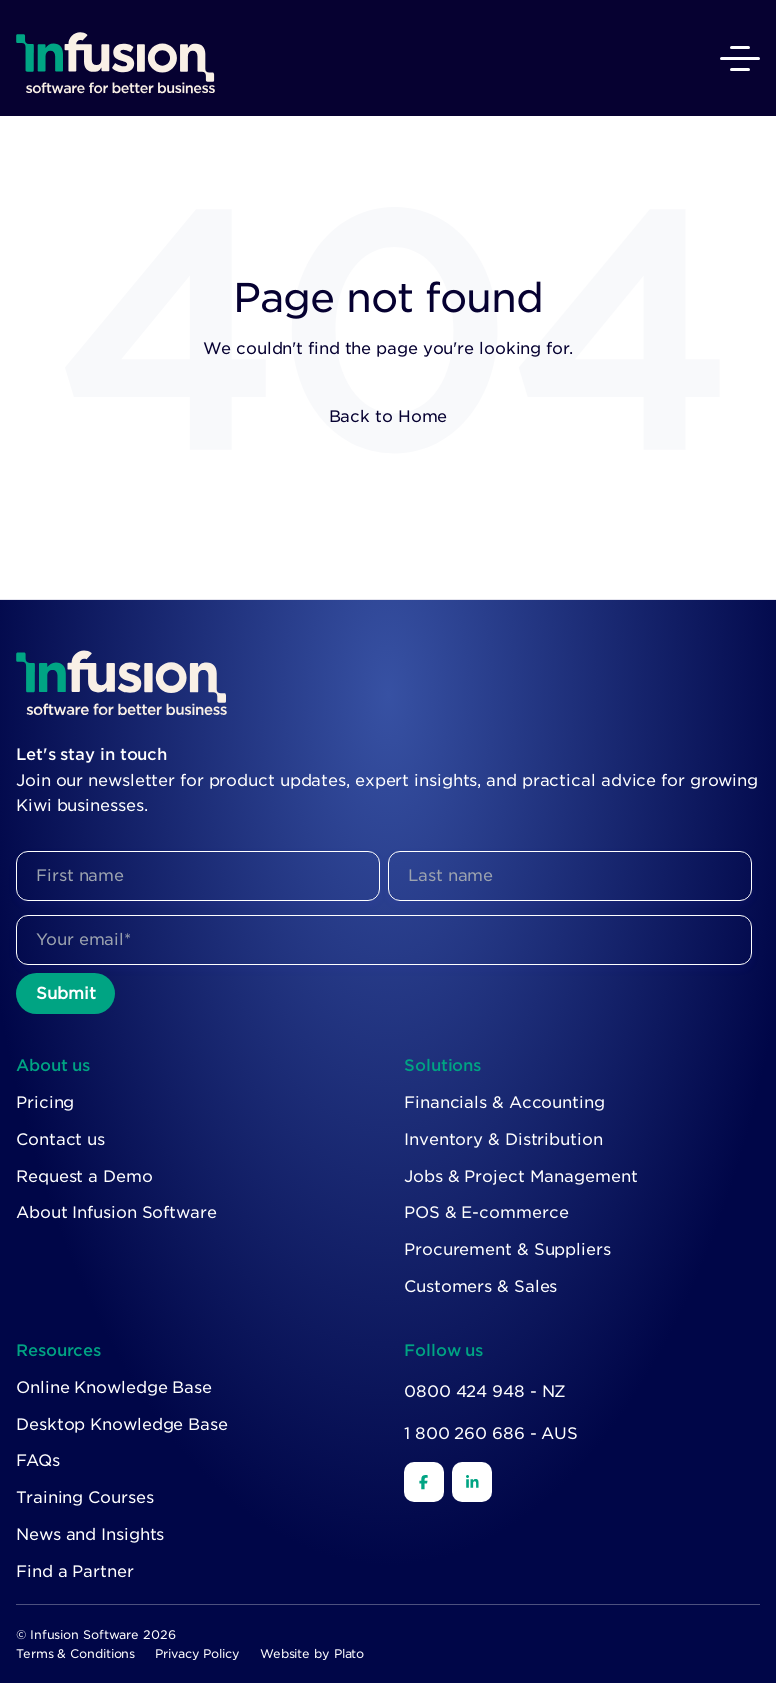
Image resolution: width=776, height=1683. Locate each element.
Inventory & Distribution (503, 1139)
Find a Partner (75, 1571)
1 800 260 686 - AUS (491, 1433)
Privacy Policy (197, 1653)
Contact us (60, 1139)
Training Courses (84, 1497)
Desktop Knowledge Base (122, 1424)
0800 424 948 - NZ (485, 1391)
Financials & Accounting (504, 1102)
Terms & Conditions (75, 1653)
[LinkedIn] (472, 1482)
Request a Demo (84, 1176)
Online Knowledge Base (114, 1387)
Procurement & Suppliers (507, 1249)
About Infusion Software (116, 1212)
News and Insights (90, 1534)
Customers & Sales (480, 1286)
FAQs (38, 1460)
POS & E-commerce (486, 1212)
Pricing (45, 1102)
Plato (349, 1653)
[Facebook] (424, 1482)
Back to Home (388, 416)
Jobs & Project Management (521, 1176)
